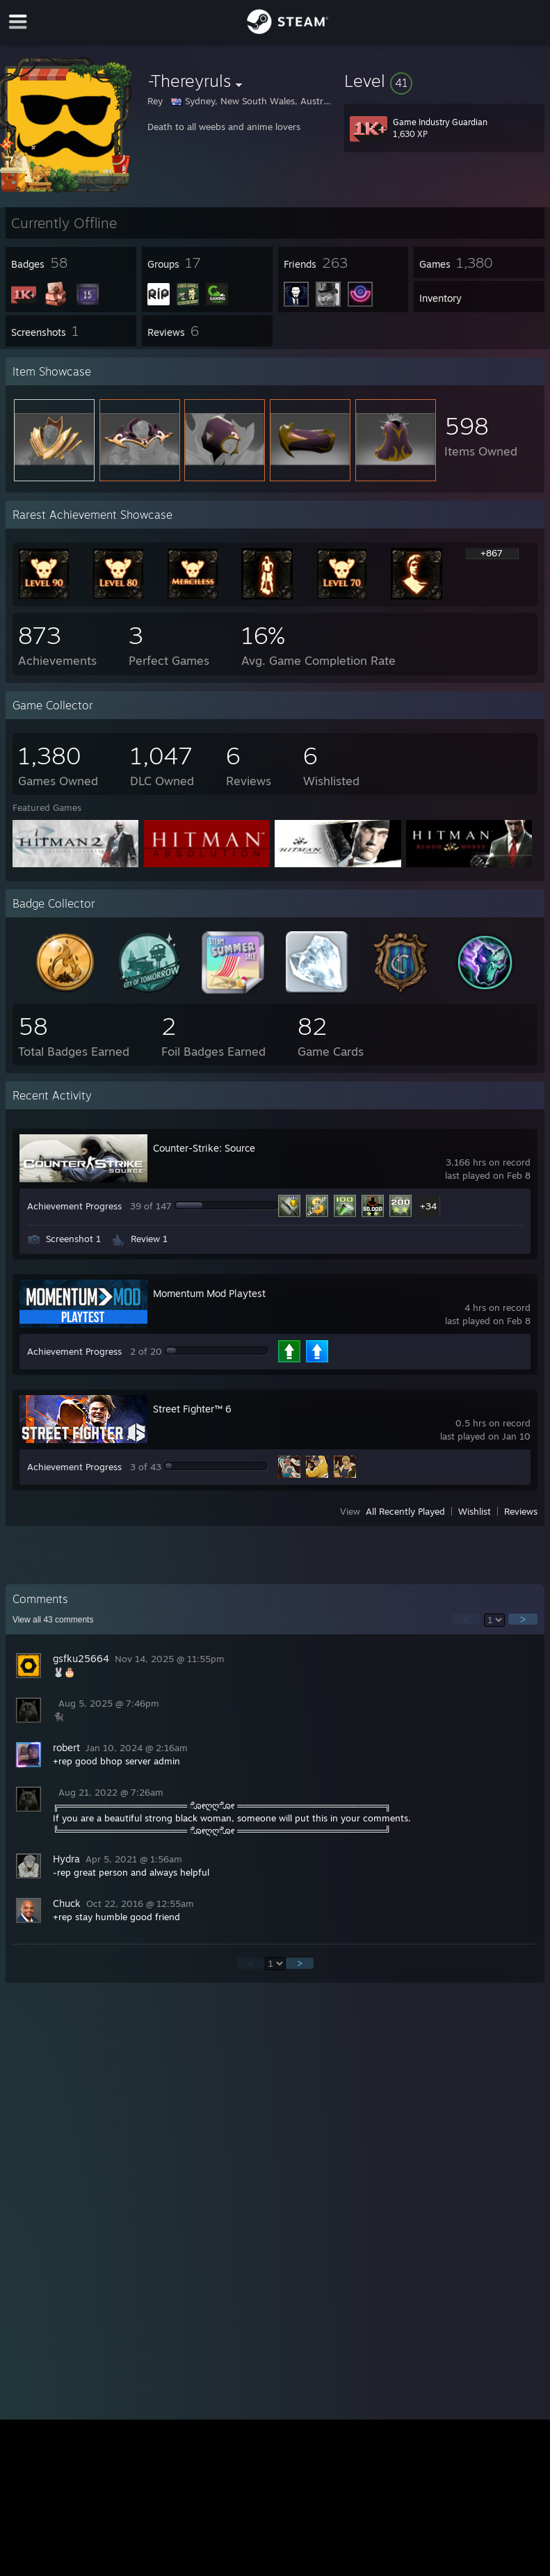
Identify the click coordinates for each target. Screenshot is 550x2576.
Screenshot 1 (73, 1238)
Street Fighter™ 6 (192, 1409)
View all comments (53, 1620)
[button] (444, 81)
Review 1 (149, 1238)
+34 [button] (428, 1205)
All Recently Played (405, 1511)
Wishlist (474, 1511)
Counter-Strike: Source (204, 1148)
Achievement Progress (74, 1205)
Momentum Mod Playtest (209, 1293)
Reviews (520, 1511)
